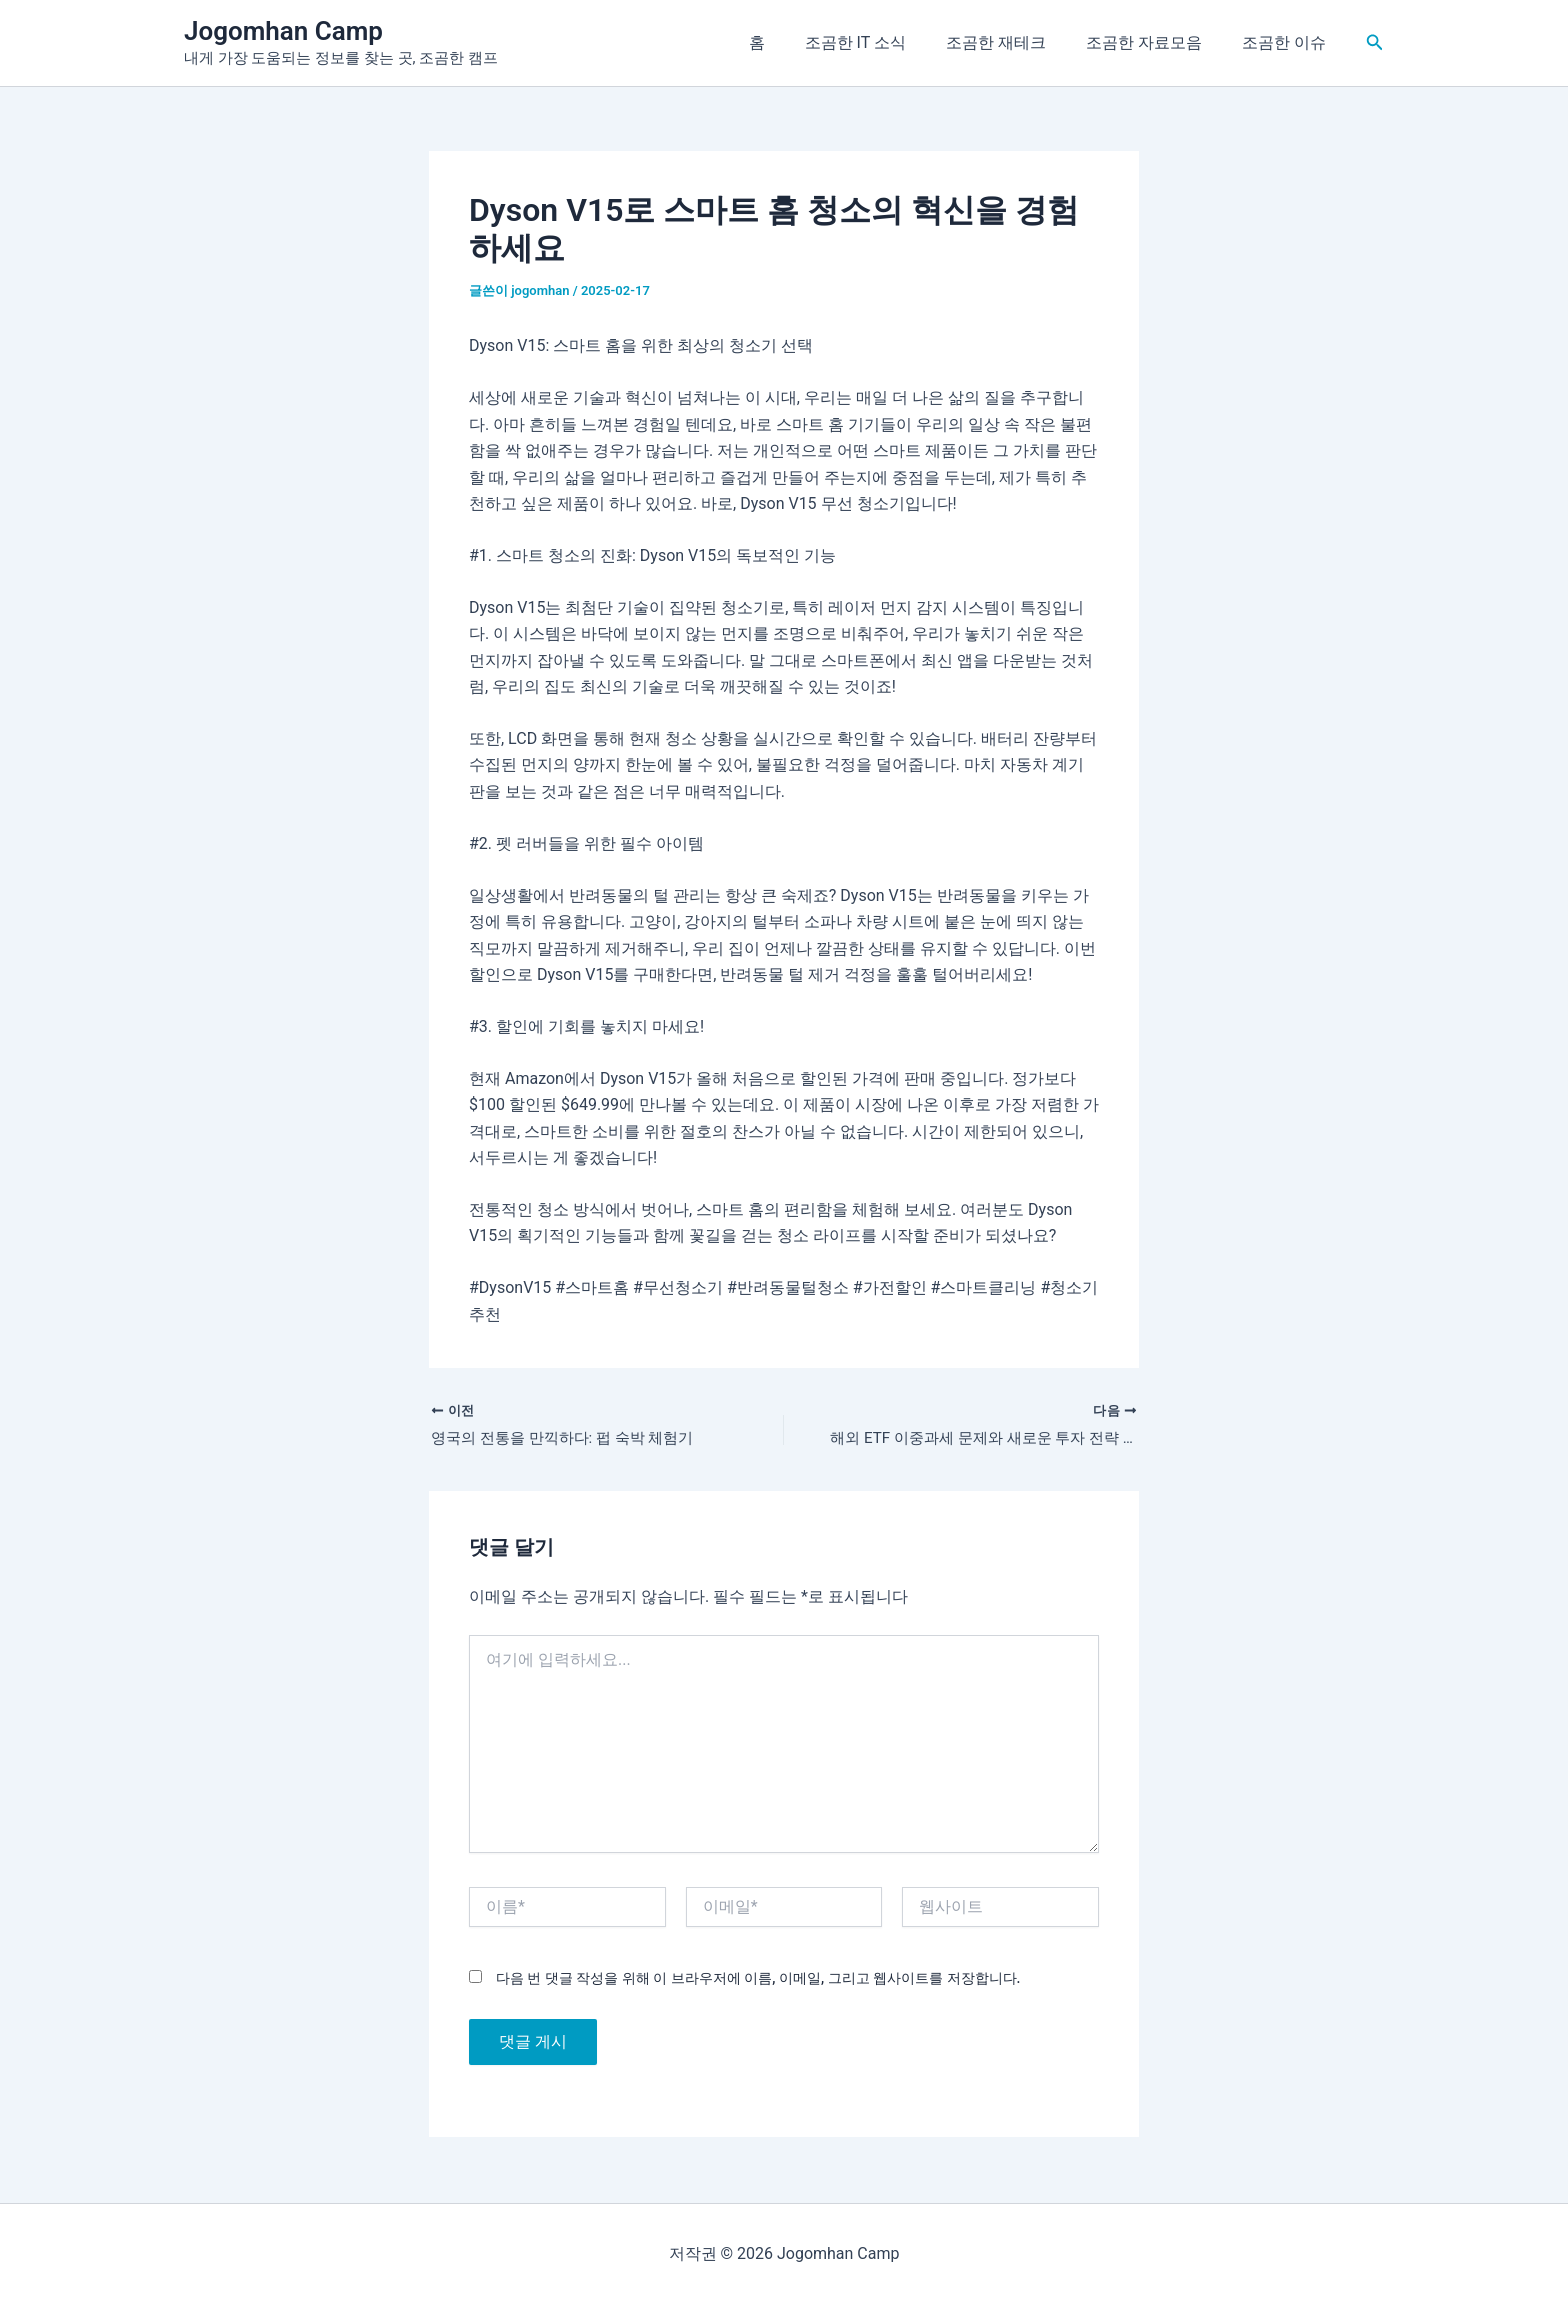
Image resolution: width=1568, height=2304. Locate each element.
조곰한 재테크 (1016, 42)
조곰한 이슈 (1288, 42)
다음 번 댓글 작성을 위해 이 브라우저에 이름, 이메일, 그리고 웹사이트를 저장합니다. (758, 1980)
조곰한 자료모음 (1156, 42)
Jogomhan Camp (283, 31)
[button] (1375, 42)
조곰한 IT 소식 (883, 42)
